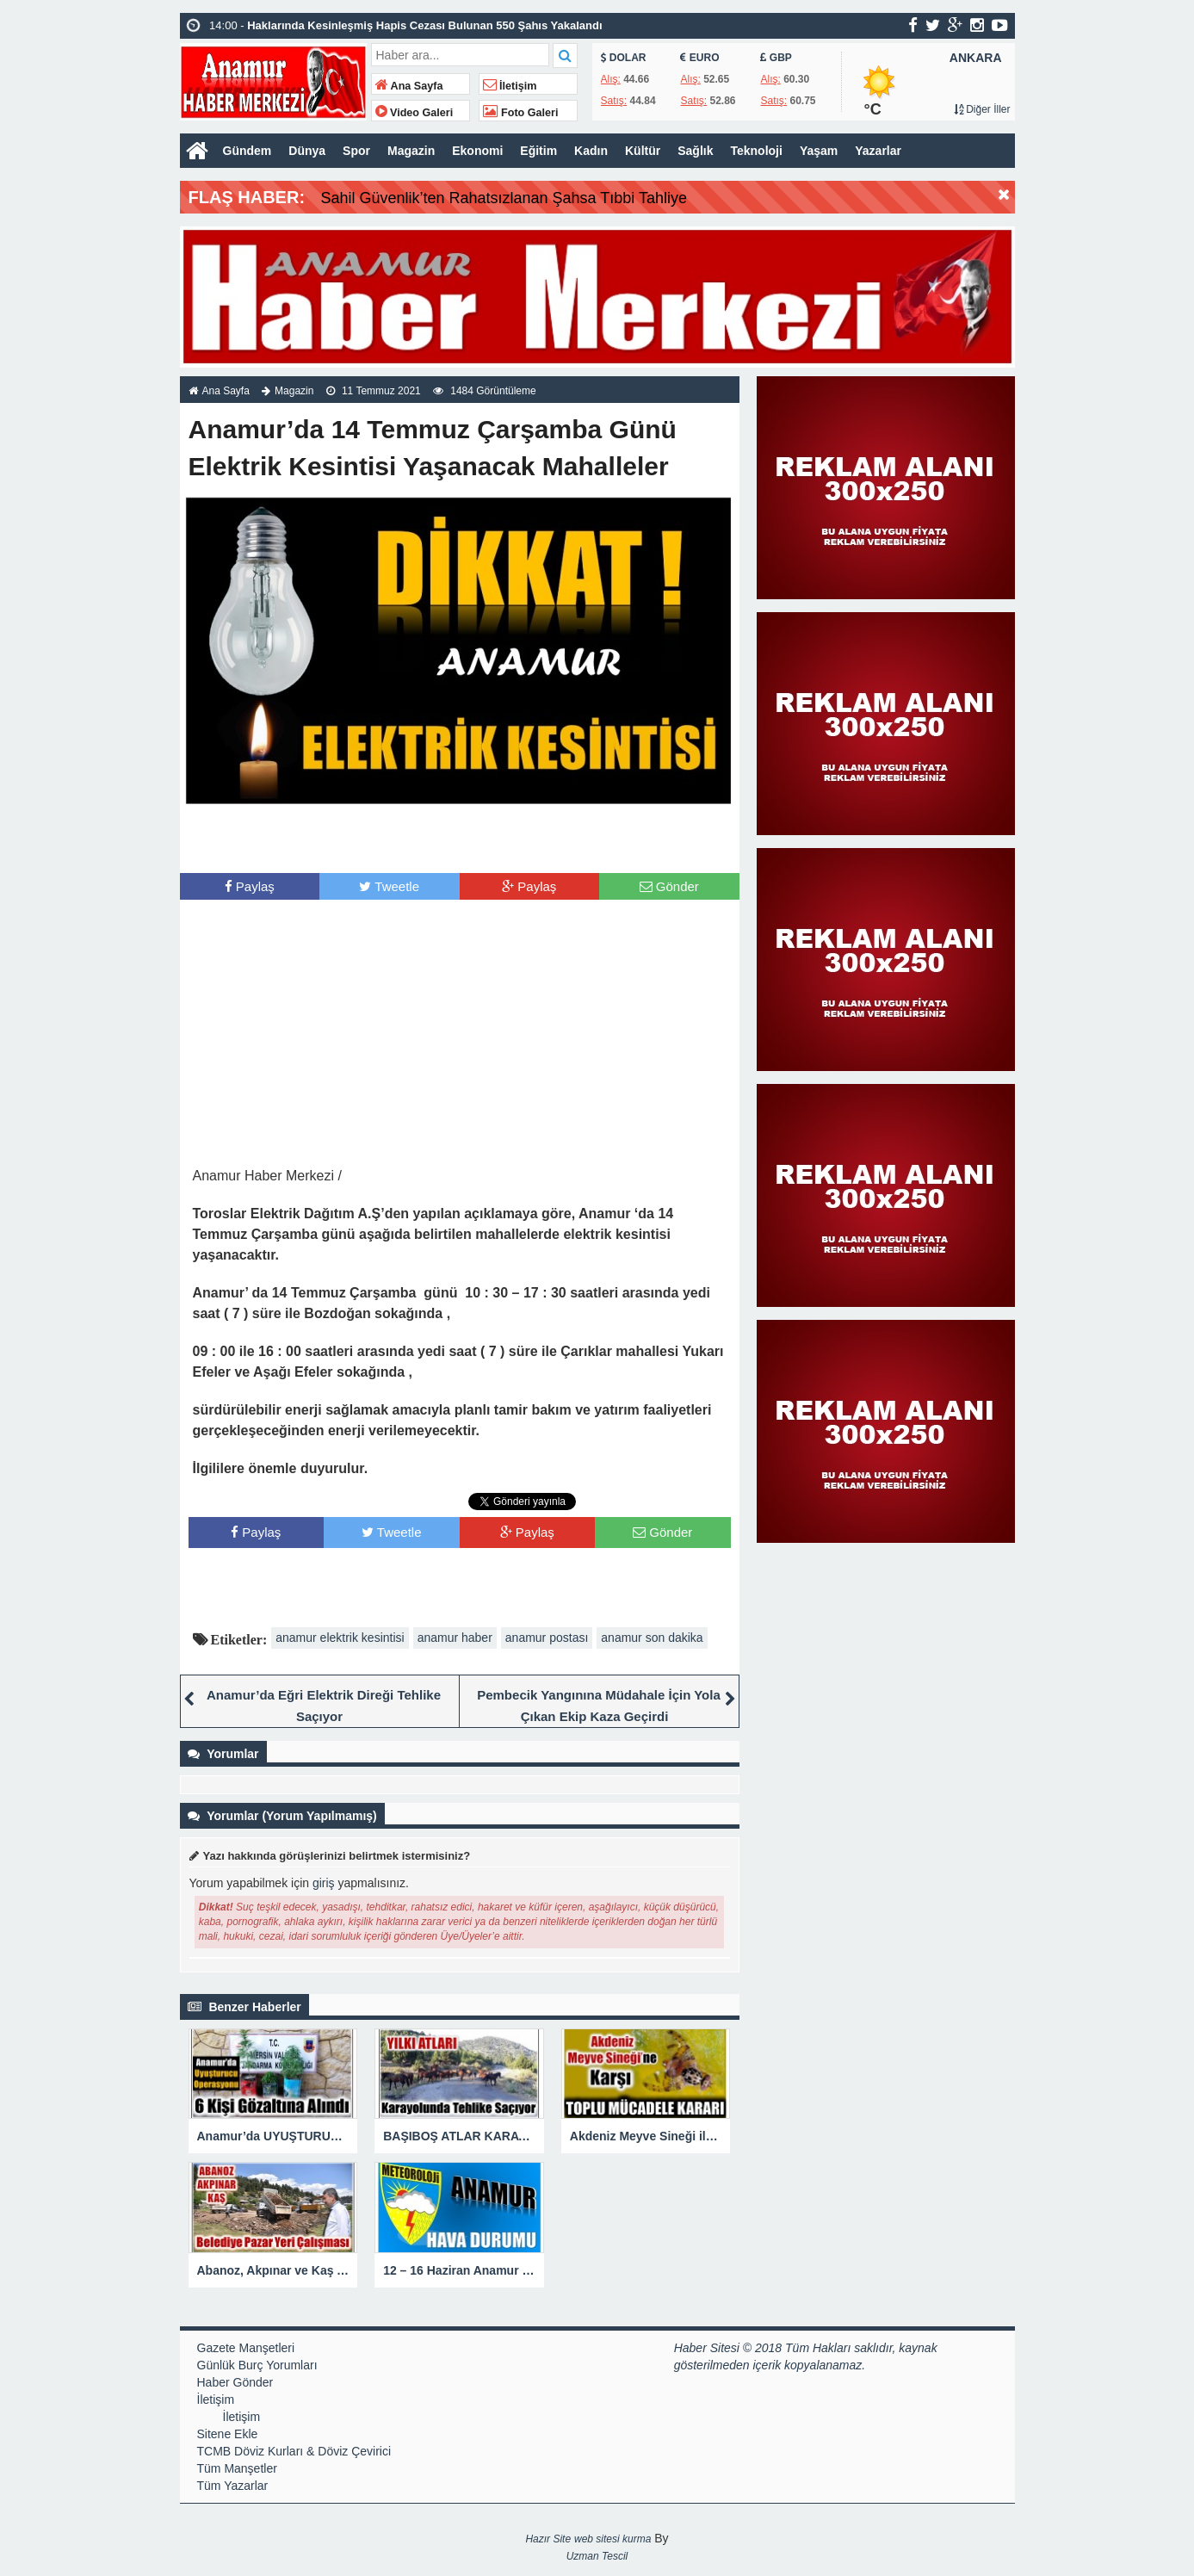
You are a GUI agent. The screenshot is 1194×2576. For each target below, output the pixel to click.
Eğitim (538, 151)
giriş (323, 1883)
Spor (356, 151)
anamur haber (455, 1637)
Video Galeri (414, 113)
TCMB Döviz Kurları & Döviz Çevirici (294, 2451)
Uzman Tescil (597, 2556)
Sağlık (695, 151)
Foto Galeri (521, 113)
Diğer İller (982, 109)
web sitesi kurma (612, 2539)
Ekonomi (477, 151)
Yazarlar (878, 151)
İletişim (510, 86)
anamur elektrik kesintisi (339, 1637)
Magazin (411, 151)
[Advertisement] (459, 838)
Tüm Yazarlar (233, 2485)
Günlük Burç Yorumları (257, 2365)
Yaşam (819, 151)
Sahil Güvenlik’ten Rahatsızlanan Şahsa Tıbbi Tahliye (503, 198)
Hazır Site (548, 2539)
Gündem (247, 151)
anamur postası (547, 1637)
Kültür (642, 151)
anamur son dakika (651, 1637)
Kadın (591, 151)
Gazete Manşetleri (246, 2348)
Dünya (306, 151)
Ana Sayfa (409, 86)
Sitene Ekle (227, 2434)
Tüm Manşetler (237, 2468)
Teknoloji (756, 151)
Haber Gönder (235, 2382)
